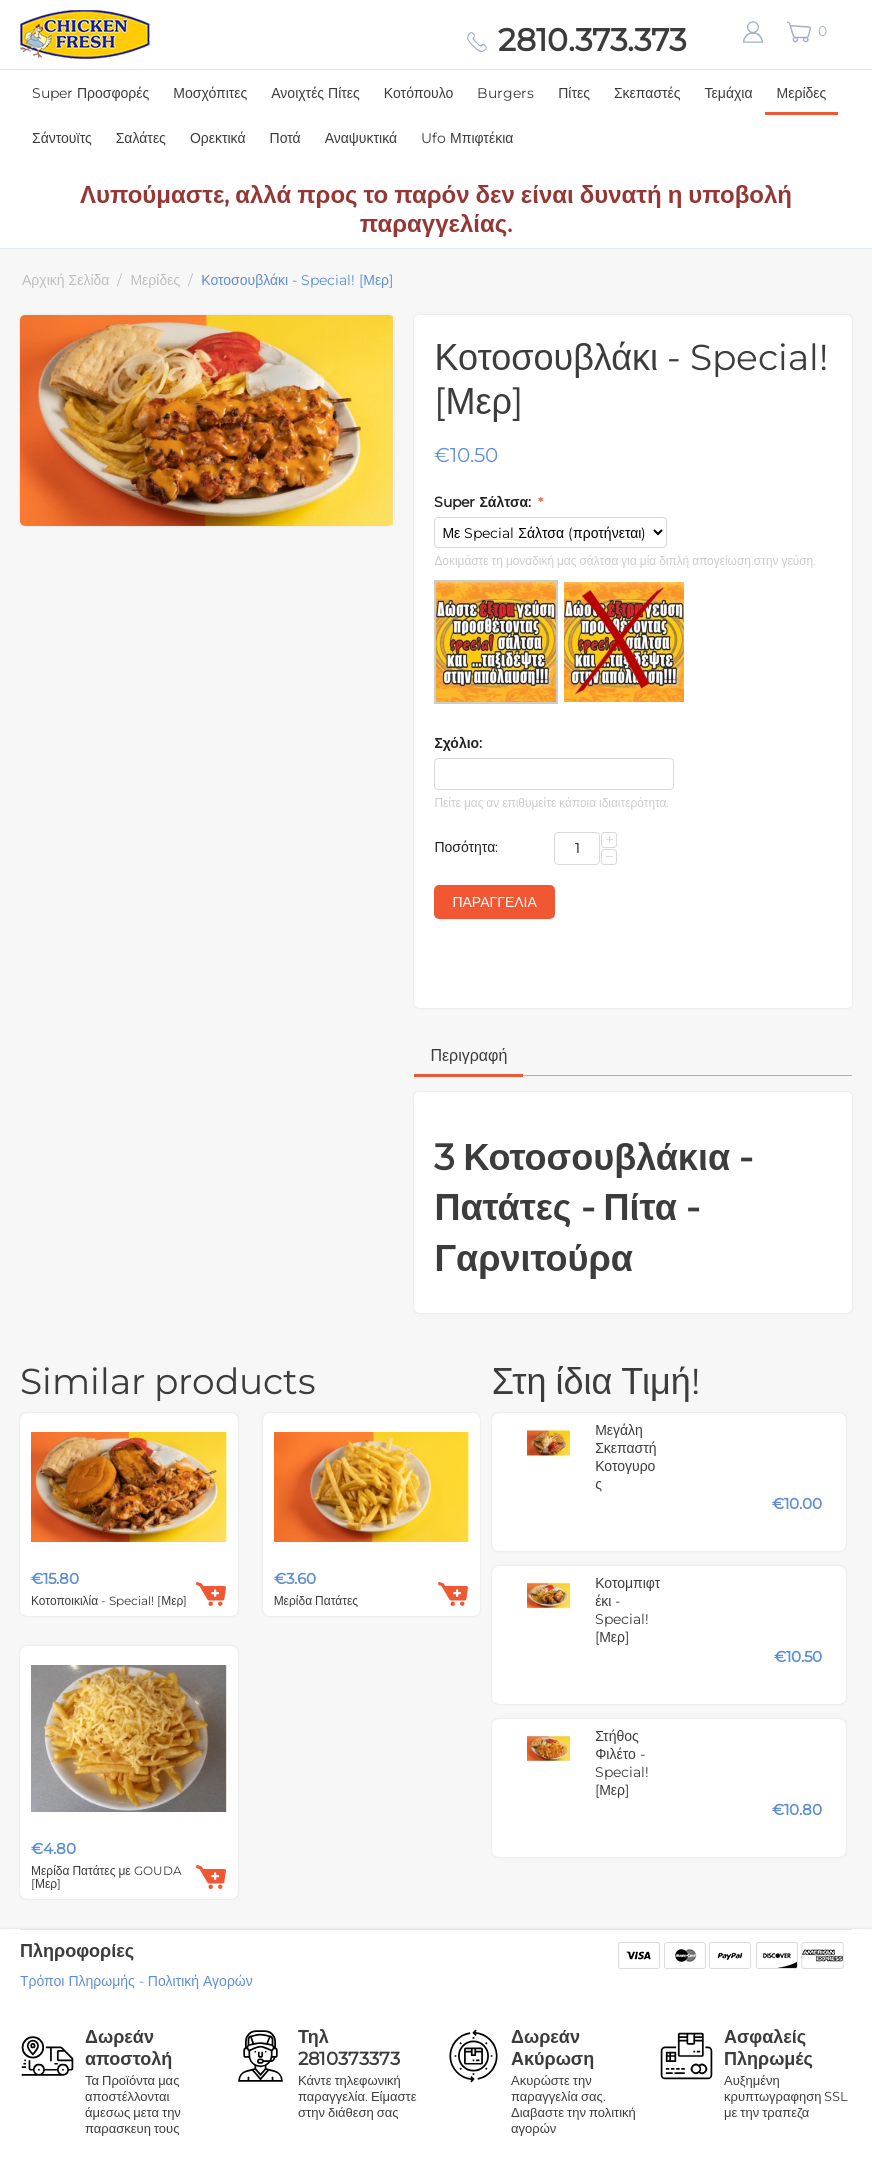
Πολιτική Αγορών (200, 1981)
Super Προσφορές (90, 93)
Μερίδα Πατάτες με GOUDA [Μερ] (106, 1877)
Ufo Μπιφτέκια (467, 138)
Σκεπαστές (647, 93)
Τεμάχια (729, 93)
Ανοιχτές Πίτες (315, 93)
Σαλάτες (141, 138)
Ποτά (285, 138)
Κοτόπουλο (418, 93)
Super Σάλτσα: (484, 502)
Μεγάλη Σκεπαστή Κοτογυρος (625, 1457)
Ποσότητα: (466, 847)
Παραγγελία (494, 902)
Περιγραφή (468, 1055)
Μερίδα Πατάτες (316, 1600)
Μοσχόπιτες (210, 93)
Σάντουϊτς (62, 138)
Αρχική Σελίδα (65, 280)
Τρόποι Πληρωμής (77, 1981)
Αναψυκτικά (361, 138)
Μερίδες (802, 93)
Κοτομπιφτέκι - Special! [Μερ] (627, 1610)
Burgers (505, 93)
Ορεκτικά (218, 138)
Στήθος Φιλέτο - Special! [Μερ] (622, 1763)
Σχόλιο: (458, 743)
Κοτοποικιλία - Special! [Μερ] (109, 1600)
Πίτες (574, 93)
